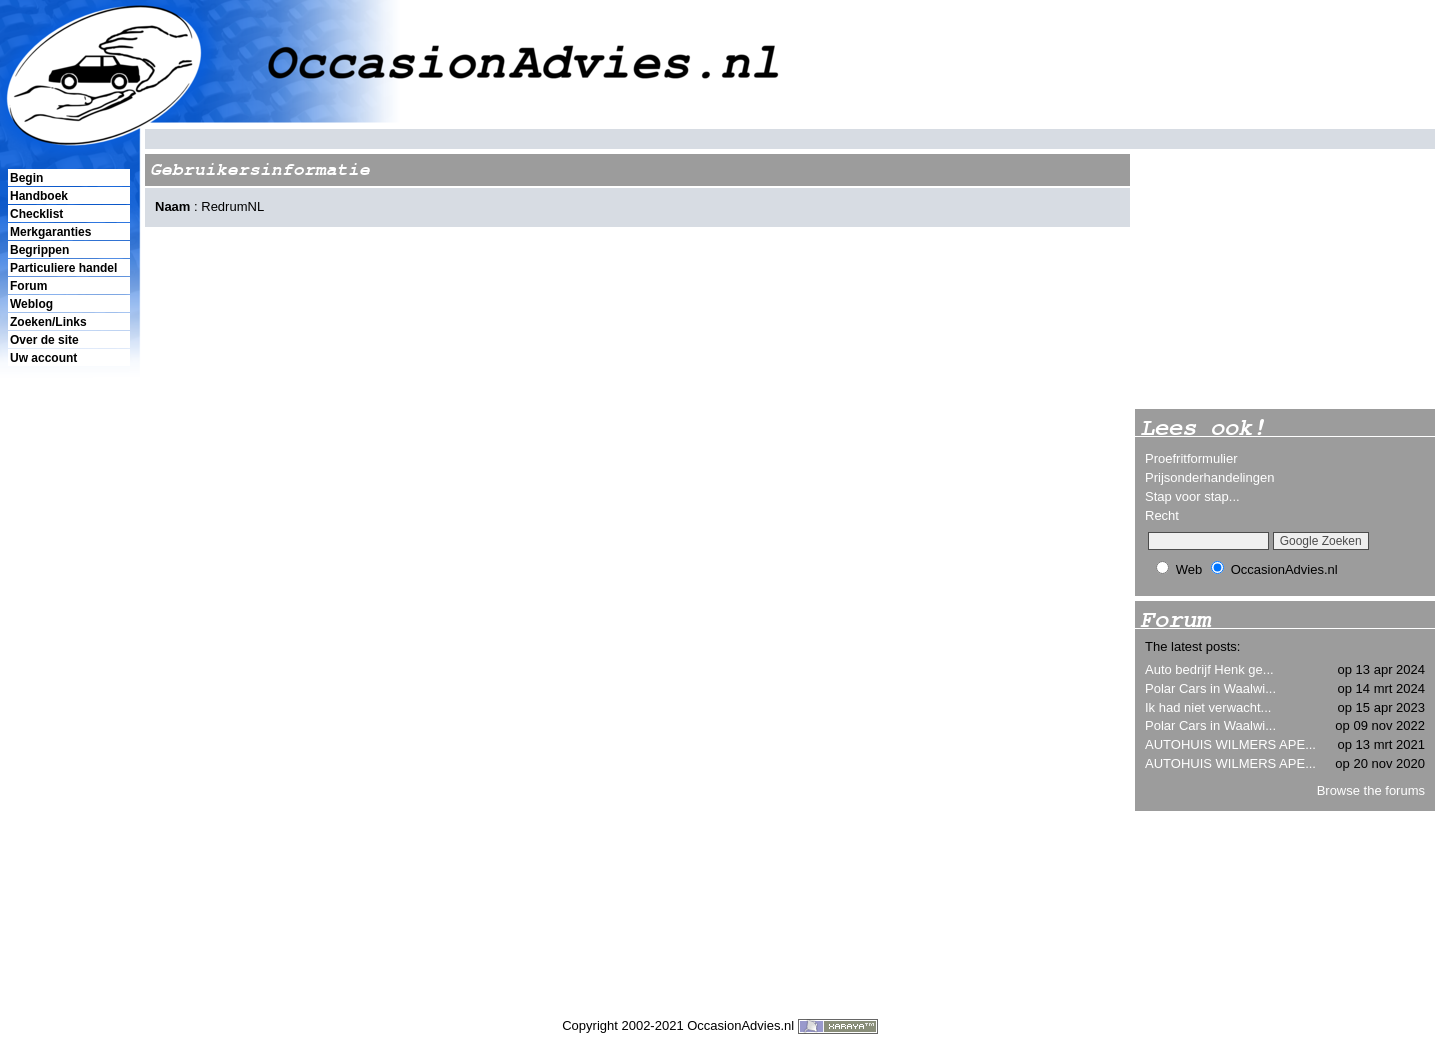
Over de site (44, 340)
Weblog (31, 304)
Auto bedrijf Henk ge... (1209, 669)
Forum (28, 286)
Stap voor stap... (1192, 496)
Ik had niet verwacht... (1208, 707)
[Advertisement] (68, 711)
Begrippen (39, 250)
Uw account (43, 358)
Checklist (36, 214)
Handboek (39, 196)
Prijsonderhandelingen (1209, 477)
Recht (1162, 515)
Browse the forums (1371, 790)
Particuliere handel (63, 268)
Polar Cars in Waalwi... (1210, 688)
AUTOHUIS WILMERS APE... (1230, 744)
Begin (26, 178)
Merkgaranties (50, 232)
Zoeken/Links (48, 322)
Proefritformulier (1191, 458)
